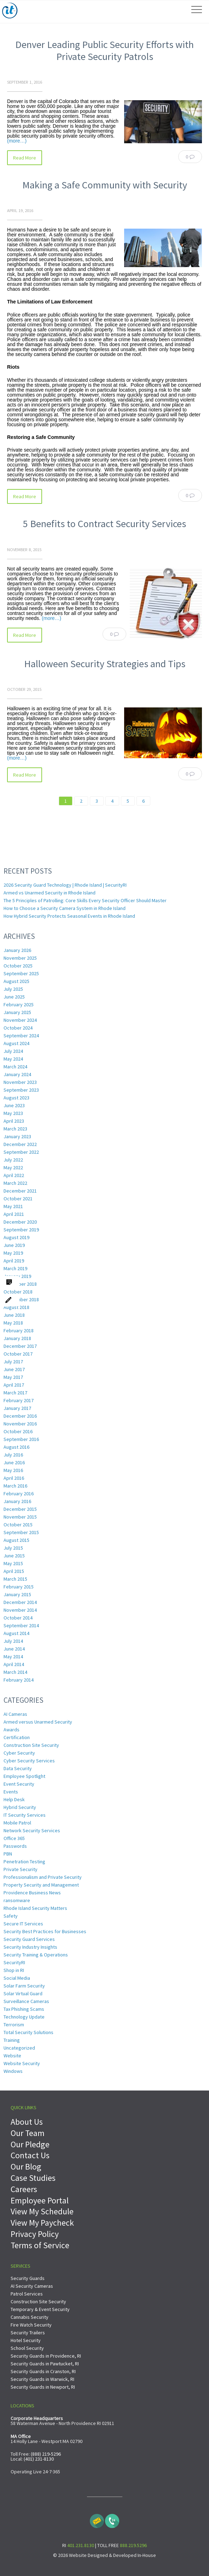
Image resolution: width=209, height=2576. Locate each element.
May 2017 (13, 1377)
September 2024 (21, 1035)
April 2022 (14, 1175)
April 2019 (14, 1260)
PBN (8, 1854)
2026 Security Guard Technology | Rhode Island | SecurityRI (65, 885)
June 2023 (14, 1105)
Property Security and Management (41, 1885)
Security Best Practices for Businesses (45, 1931)
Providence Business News (32, 1892)
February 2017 (19, 1400)
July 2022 (13, 1160)
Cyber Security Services (29, 1760)
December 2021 (20, 1191)
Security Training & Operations (36, 1954)
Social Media (17, 1978)
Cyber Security (19, 1753)
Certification (17, 1737)
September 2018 (21, 1299)
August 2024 (16, 1043)
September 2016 (21, 1439)
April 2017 (14, 1385)
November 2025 (20, 958)
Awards (11, 1729)
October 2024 (18, 1028)
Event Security (19, 1784)
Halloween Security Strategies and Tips (104, 663)
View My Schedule (42, 2211)
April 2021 (14, 1214)
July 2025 (13, 989)
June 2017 (14, 1369)
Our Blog (26, 2166)
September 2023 (21, 1090)
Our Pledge (30, 2144)
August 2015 (16, 1540)
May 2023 (13, 1113)
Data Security (18, 1768)
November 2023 (20, 1082)
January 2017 (17, 1408)
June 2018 (14, 1315)
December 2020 (20, 1222)
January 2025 (17, 1012)
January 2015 (17, 1594)
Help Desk (14, 1799)
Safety (11, 1916)
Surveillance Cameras (26, 2001)
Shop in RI (14, 1970)
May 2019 (13, 1253)
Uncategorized (19, 2048)
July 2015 (13, 1548)
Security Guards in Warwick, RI (42, 2379)
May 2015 (13, 1563)
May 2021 (13, 1206)
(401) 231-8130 (39, 2459)
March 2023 (15, 1129)
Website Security (22, 2063)
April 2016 (14, 1478)
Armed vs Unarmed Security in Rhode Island (49, 892)
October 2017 (18, 1354)
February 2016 (19, 1493)
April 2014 (14, 1664)
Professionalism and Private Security (43, 1877)
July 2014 (13, 1641)
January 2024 (17, 1074)
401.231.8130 (80, 2545)
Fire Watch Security (31, 2325)
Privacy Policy (35, 2234)
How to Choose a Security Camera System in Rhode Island (65, 908)
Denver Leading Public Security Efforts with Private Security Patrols (104, 50)
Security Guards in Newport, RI (43, 2387)
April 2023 (14, 1121)
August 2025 (16, 981)
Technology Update (24, 2017)
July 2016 (13, 1455)
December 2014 (20, 1602)
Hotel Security (26, 2340)
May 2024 (13, 1059)
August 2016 (16, 1447)
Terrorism (14, 2024)
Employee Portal (40, 2200)
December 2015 (20, 1509)
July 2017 (13, 1361)
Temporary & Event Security (40, 2309)
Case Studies (33, 2178)
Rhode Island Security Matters (35, 1908)
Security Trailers (28, 2332)
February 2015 (19, 1586)
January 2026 (17, 950)
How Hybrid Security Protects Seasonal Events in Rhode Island (69, 916)
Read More (24, 158)
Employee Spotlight (24, 1776)
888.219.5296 (133, 2545)
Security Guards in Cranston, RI (43, 2371)
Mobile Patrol (17, 1823)
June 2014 (14, 1649)
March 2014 (15, 1672)
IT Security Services (25, 1815)
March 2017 (15, 1392)
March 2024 (15, 1066)
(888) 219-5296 (46, 2454)
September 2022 (21, 1152)
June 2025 (14, 997)
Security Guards (28, 2278)
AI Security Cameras (32, 2286)
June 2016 (14, 1462)
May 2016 (13, 1470)
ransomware (17, 1900)
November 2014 (20, 1610)
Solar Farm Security (24, 1986)
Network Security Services (32, 1830)
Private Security (20, 1869)
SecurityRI (14, 1962)
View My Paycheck (42, 2223)
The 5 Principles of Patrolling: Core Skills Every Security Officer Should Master (85, 900)
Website (12, 2055)
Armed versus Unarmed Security (38, 1722)
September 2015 (21, 1532)
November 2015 (20, 1517)
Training (12, 2040)
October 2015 (18, 1524)
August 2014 (16, 1633)
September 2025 (21, 973)
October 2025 (18, 966)
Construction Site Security (31, 1745)
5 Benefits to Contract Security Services (104, 523)
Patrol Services (27, 2294)
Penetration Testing (24, 1861)
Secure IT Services (23, 1923)
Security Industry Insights (30, 1947)
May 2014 (13, 1656)
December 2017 (20, 1346)
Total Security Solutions (28, 2032)
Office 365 (14, 1838)
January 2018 (17, 1338)
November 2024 (20, 1020)
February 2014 (19, 1680)
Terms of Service (40, 2245)
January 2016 (17, 1501)
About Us (27, 2122)
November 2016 (20, 1423)
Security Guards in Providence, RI (46, 2356)
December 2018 (20, 1284)
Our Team (28, 2133)
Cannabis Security (29, 2317)
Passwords (15, 1846)
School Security (27, 2348)
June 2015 (14, 1555)
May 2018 (13, 1323)
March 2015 (15, 1579)
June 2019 (14, 1245)
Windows (13, 2071)
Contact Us (30, 2155)
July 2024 (13, 1051)
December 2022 (20, 1144)
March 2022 (15, 1183)
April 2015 (14, 1571)
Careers (24, 2189)
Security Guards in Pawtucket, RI (45, 2363)
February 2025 (19, 1004)
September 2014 (21, 1625)
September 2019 (21, 1229)
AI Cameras (15, 1714)
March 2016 (15, 1486)
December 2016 (20, 1416)
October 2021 (18, 1198)
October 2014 (18, 1618)
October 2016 (18, 1431)
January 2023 (17, 1136)
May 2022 (13, 1167)
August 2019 (16, 1237)
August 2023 (16, 1097)
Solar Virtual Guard (23, 1993)
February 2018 (19, 1330)
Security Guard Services (29, 1939)
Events (11, 1791)
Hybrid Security (20, 1807)
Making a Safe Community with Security (104, 185)
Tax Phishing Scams (24, 2009)
